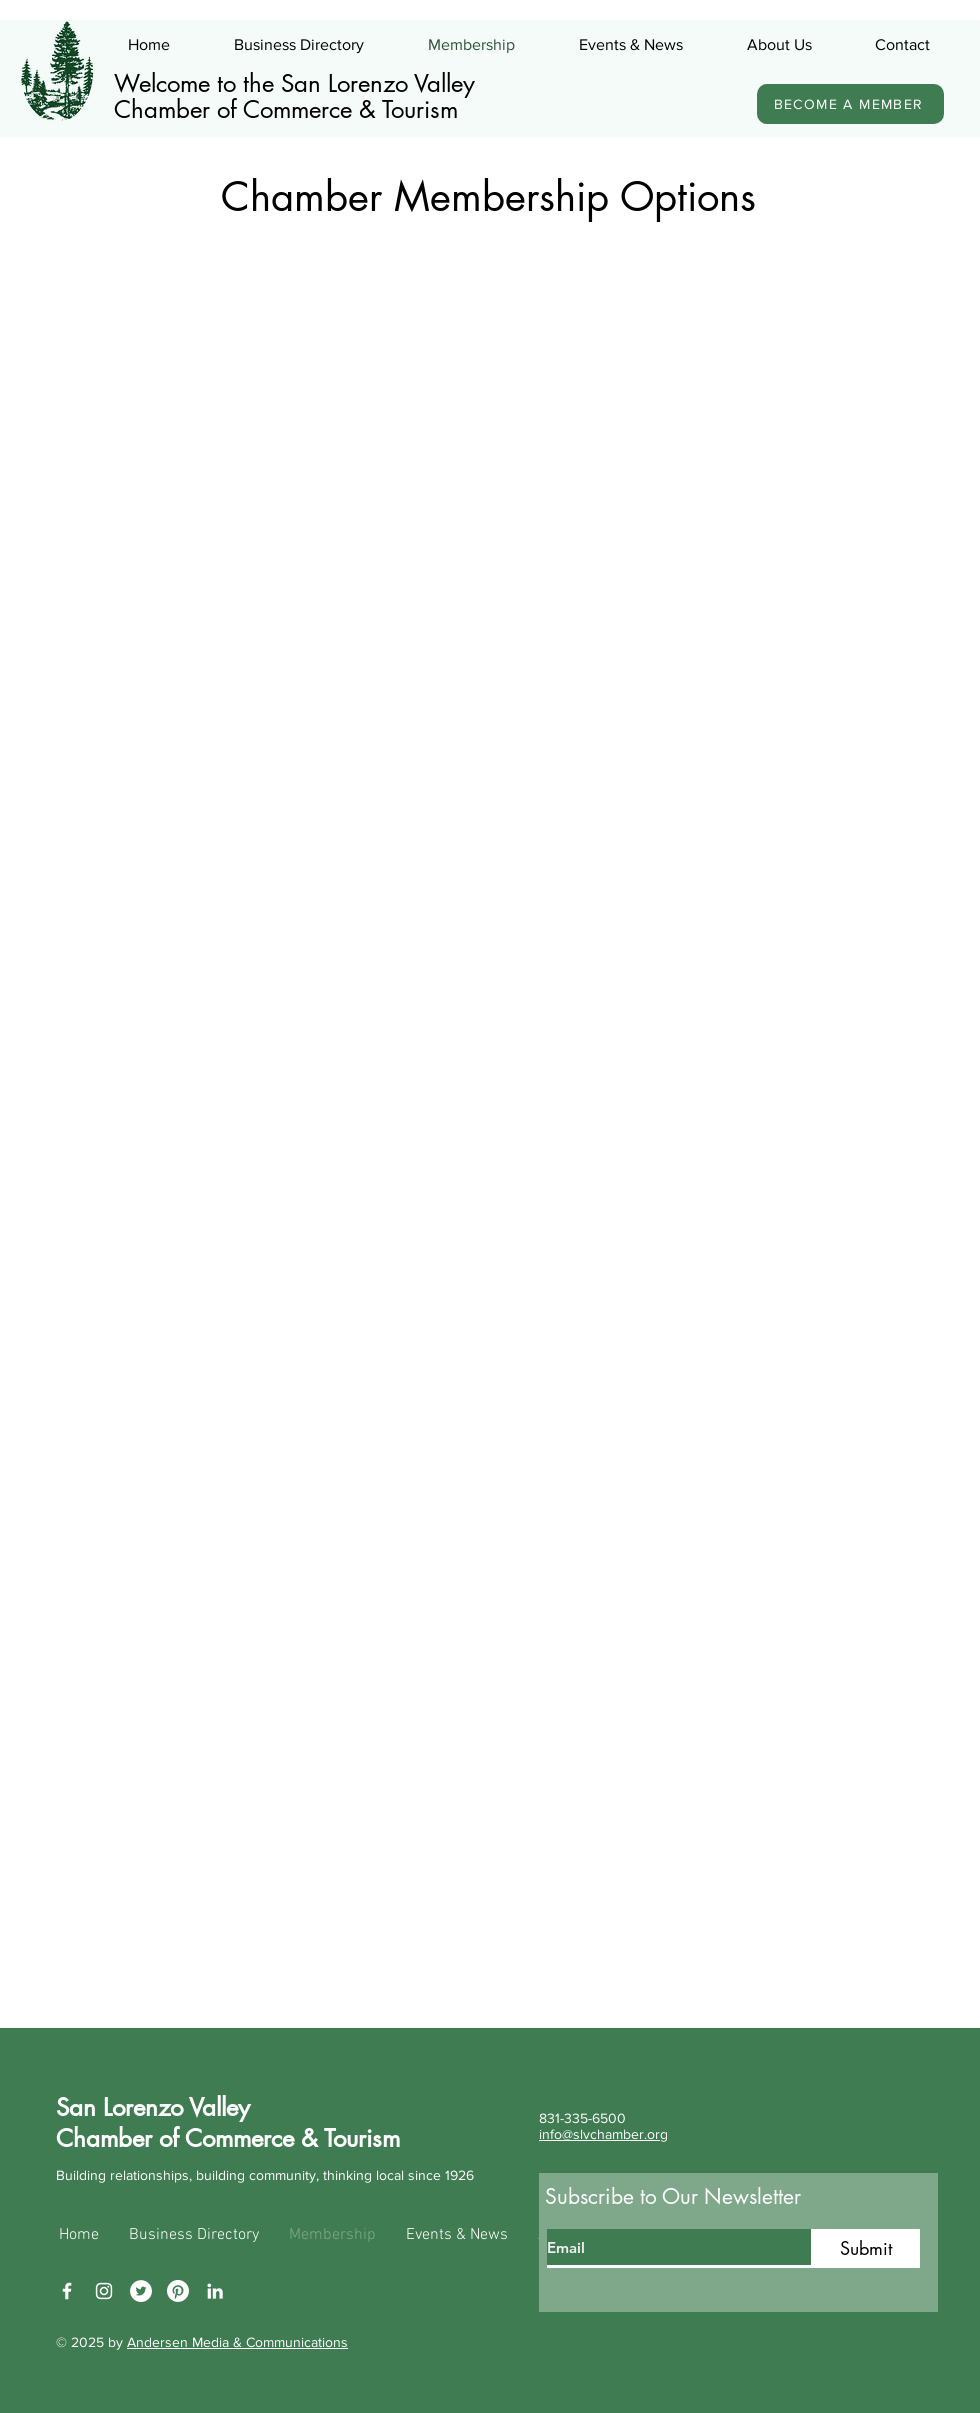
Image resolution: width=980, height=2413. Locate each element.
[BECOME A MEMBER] (850, 104)
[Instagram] (104, 2291)
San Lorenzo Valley (153, 2107)
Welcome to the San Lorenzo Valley (294, 83)
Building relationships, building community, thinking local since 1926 (265, 2175)
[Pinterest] (178, 2291)
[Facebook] (67, 2291)
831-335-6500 (582, 2118)
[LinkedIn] (215, 2291)
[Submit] (865, 2248)
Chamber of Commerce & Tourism (286, 109)
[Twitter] (141, 2291)
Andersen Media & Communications (237, 2342)
